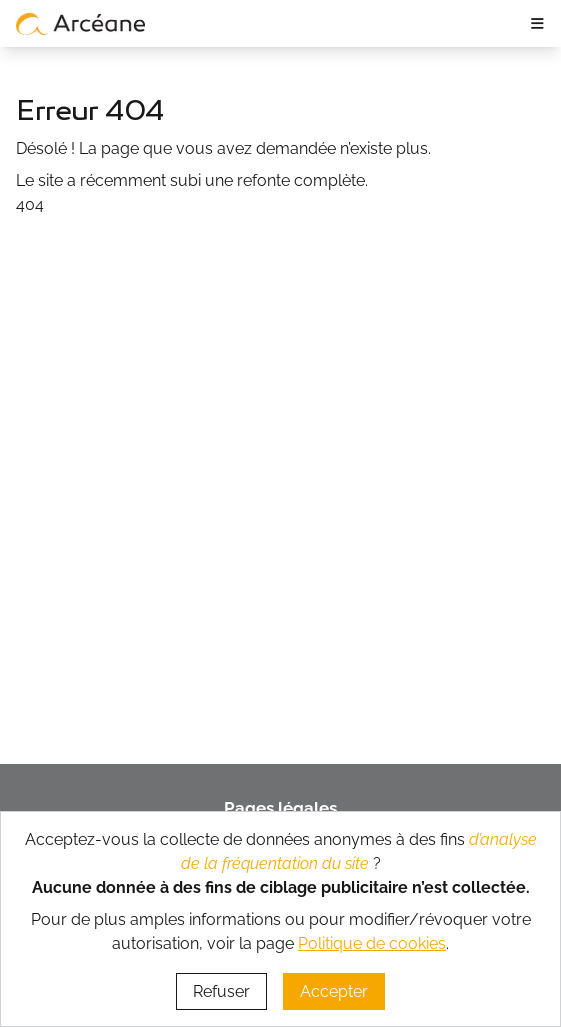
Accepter (334, 991)
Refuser (221, 991)
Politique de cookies (372, 943)
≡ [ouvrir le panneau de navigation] (537, 23)
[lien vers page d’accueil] (81, 23)
